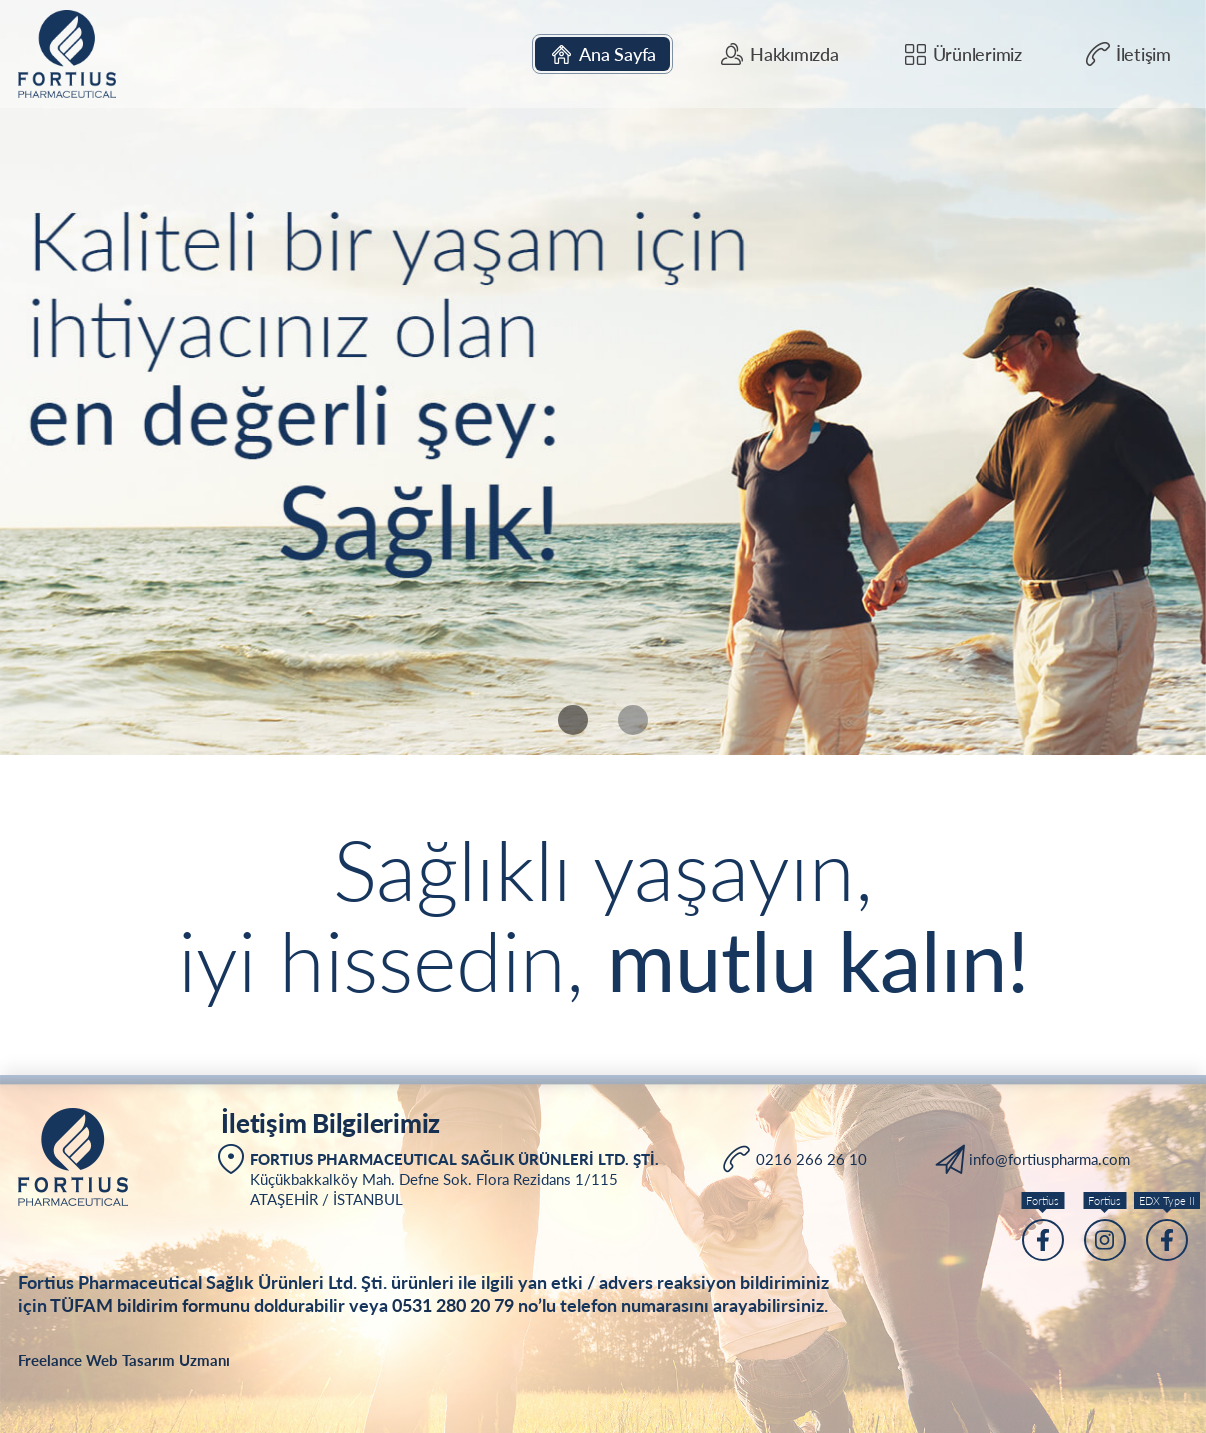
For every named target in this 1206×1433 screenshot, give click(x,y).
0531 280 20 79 (453, 1305)
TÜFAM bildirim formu (140, 1305)
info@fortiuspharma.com (1049, 1159)
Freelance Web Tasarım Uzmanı (124, 1360)
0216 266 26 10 (811, 1159)
